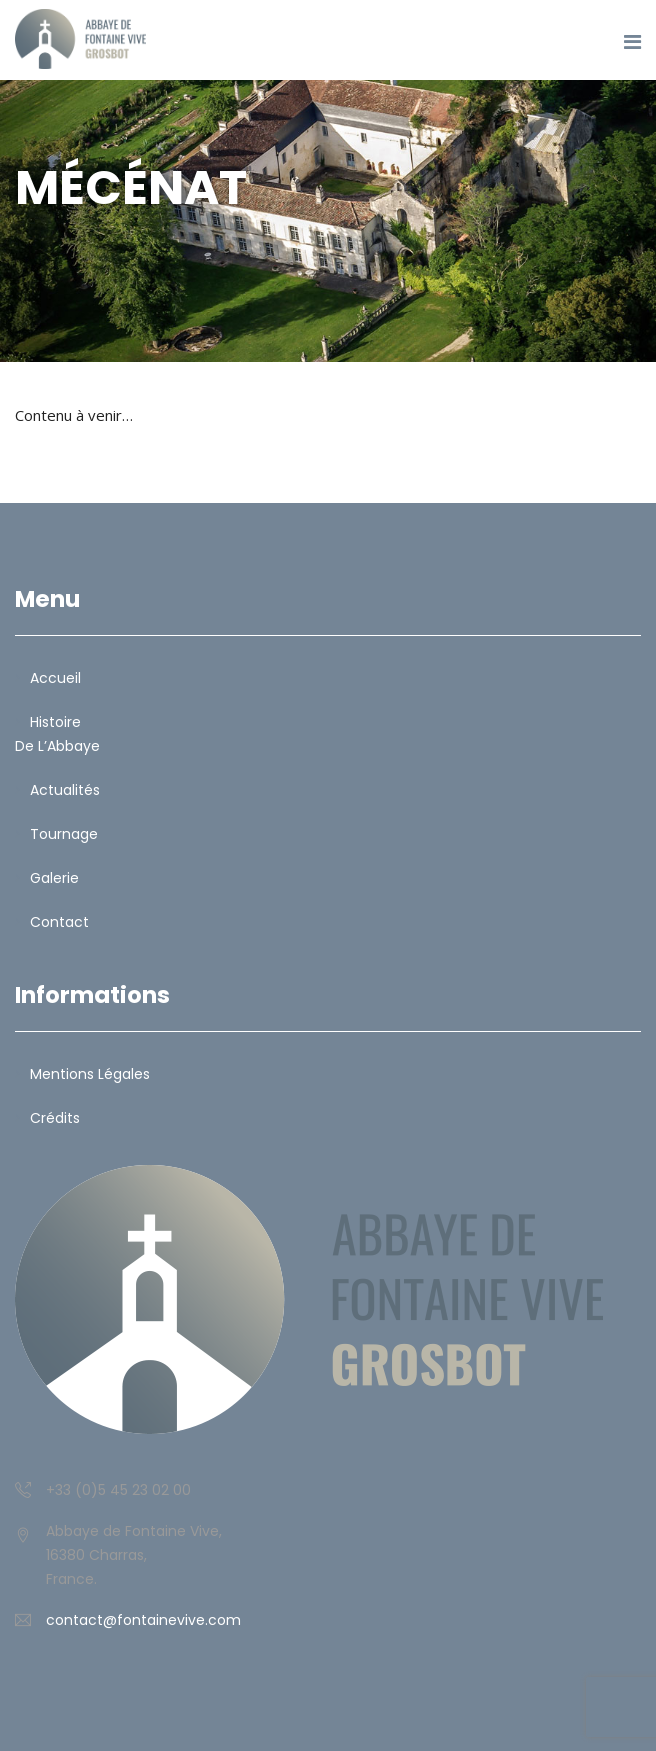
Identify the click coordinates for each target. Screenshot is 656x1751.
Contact (59, 922)
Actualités (65, 790)
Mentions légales (90, 1074)
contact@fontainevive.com (143, 1620)
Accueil (55, 678)
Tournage (64, 834)
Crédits (55, 1118)
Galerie (54, 878)
